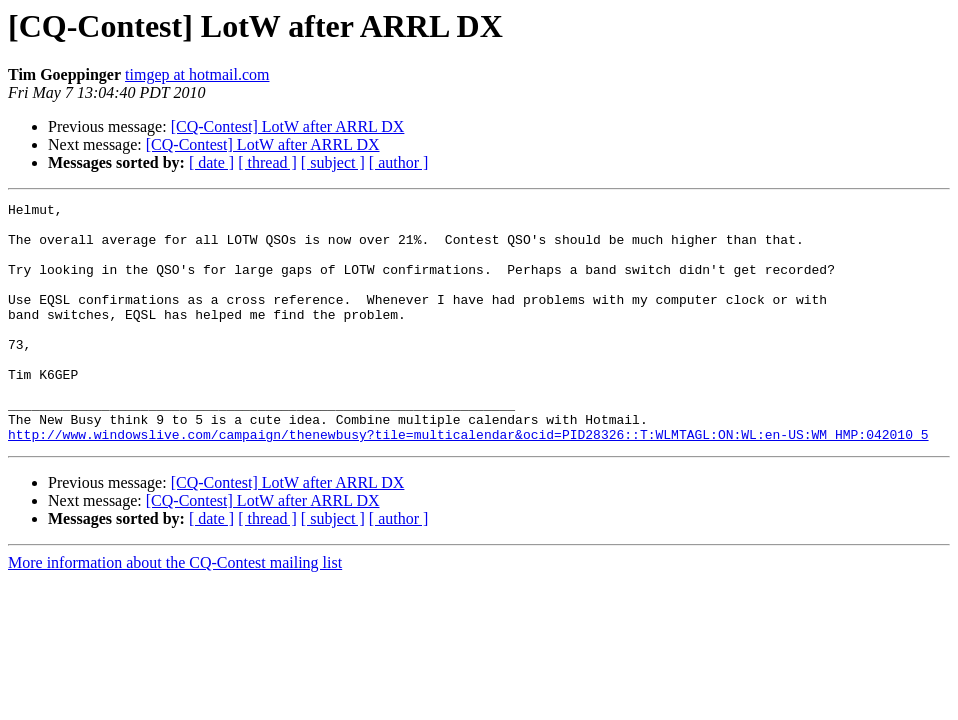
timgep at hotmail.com (197, 74)
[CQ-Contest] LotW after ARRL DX (288, 126)
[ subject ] (333, 162)
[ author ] (399, 162)
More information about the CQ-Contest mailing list (175, 610)
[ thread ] (267, 162)
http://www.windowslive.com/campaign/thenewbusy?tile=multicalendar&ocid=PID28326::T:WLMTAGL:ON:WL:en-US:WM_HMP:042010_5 (468, 482)
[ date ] (211, 162)
